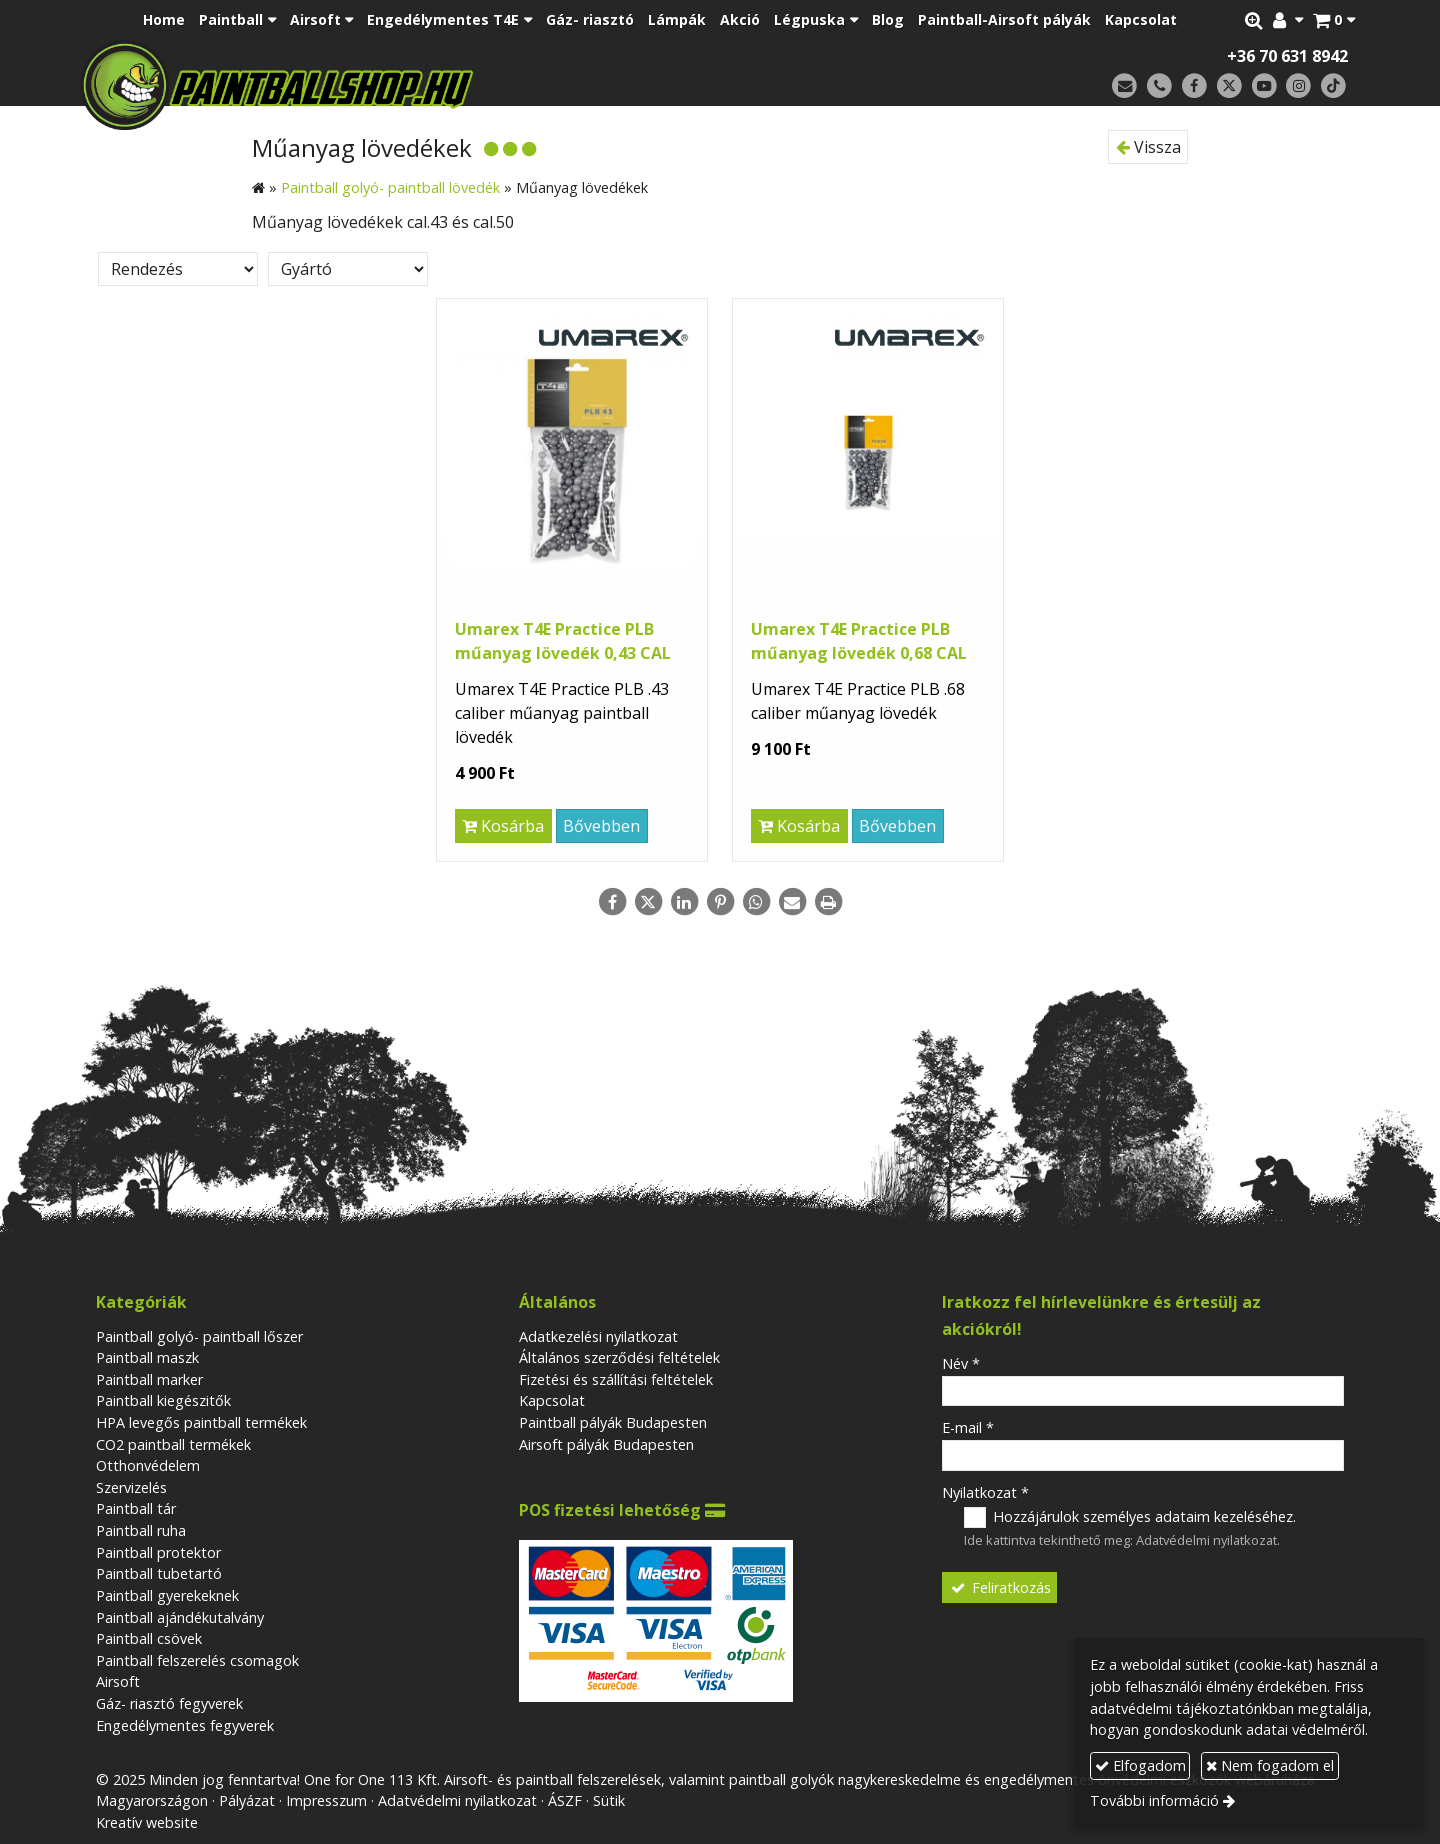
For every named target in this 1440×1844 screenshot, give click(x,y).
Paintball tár (136, 1508)
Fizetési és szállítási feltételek (616, 1379)
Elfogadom (1140, 1765)
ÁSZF (565, 1800)
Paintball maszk (147, 1357)
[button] (1334, 20)
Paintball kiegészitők (163, 1400)
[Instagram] (1298, 86)
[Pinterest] (720, 902)
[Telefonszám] (1159, 86)
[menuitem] (164, 20)
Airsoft (118, 1681)
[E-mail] (1124, 86)
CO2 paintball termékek (173, 1444)
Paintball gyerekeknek (167, 1595)
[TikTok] (1333, 86)
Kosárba (503, 826)
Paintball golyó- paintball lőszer (199, 1336)
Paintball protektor (158, 1552)
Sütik (609, 1800)
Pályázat (247, 1800)
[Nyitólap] (417, 85)
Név (961, 1363)
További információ (1154, 1800)
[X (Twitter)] (1229, 86)
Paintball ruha (141, 1530)
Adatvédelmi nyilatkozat (1206, 1540)
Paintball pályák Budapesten (613, 1422)
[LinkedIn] (684, 902)
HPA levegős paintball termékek (201, 1422)
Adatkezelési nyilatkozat (598, 1336)
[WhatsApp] (756, 902)
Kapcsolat (552, 1400)
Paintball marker (149, 1379)
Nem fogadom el (1270, 1765)
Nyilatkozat (985, 1492)
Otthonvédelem (148, 1465)
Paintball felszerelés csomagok (197, 1660)
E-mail (968, 1427)
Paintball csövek (149, 1638)
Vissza (1148, 147)
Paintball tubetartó (159, 1573)
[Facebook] (1194, 86)
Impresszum (326, 1800)
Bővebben (601, 826)
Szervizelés (131, 1487)
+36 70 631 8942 (1287, 56)
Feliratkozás (1000, 1587)
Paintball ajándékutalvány (180, 1617)
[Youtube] (1264, 86)
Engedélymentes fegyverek (185, 1725)
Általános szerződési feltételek (619, 1357)
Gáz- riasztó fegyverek (169, 1703)
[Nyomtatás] (828, 902)
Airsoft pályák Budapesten (606, 1444)
